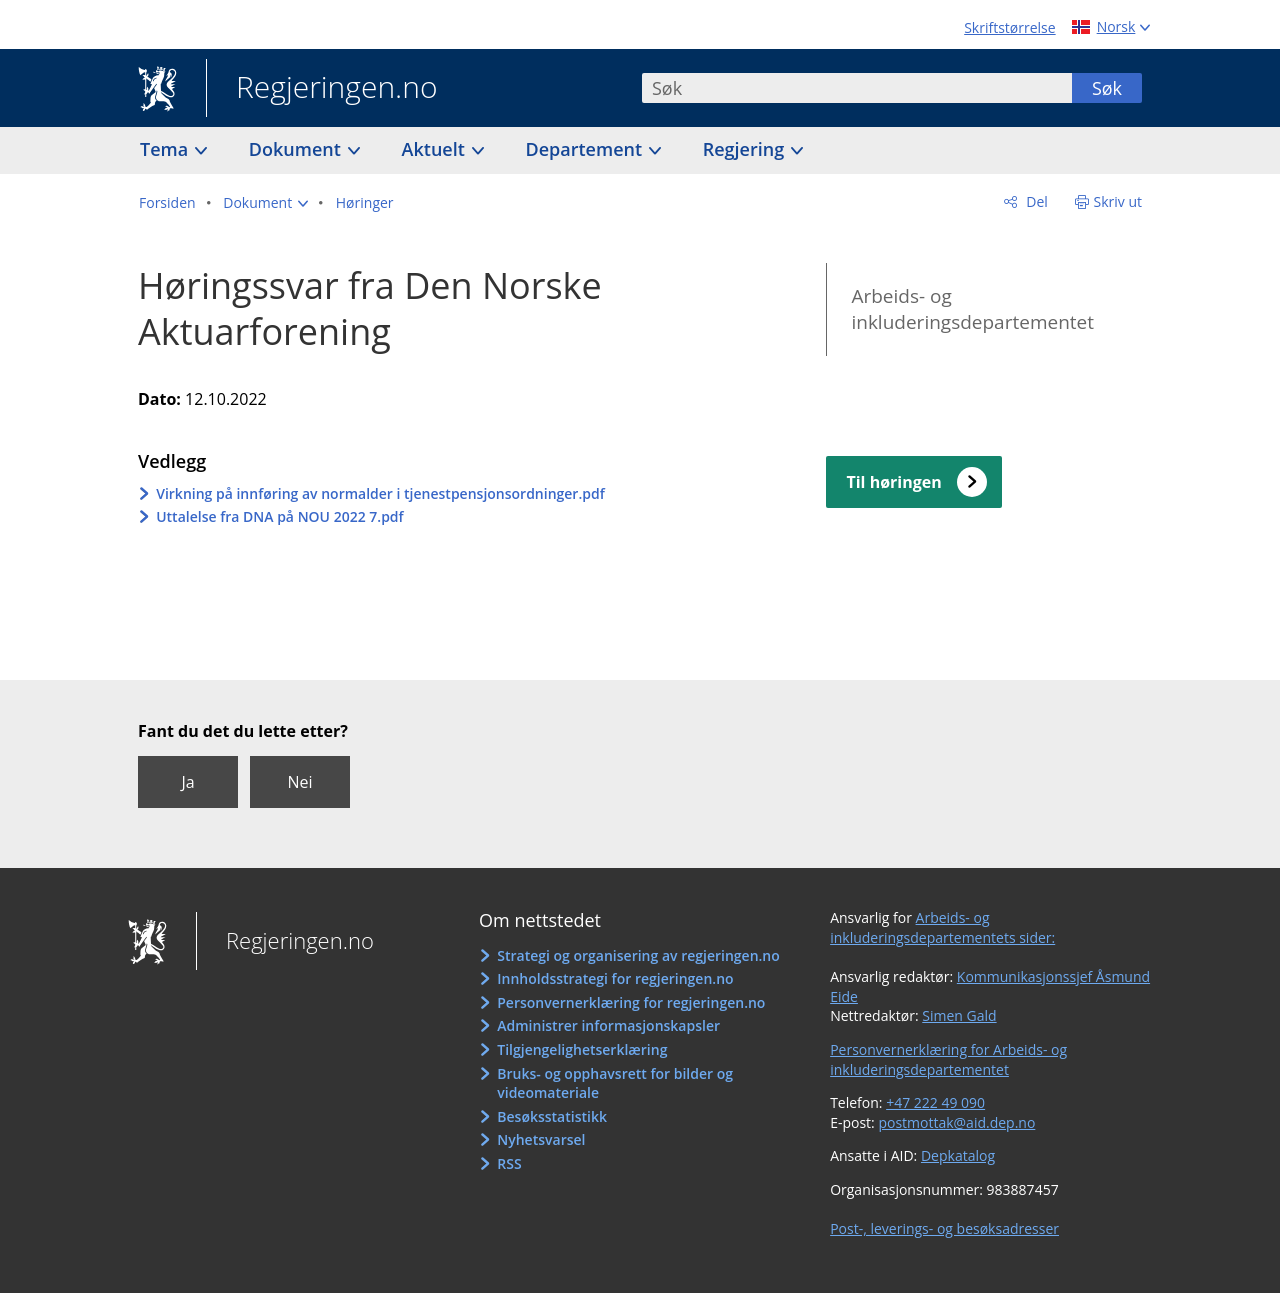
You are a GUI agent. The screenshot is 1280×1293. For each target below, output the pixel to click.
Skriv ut (1118, 201)
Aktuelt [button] (436, 149)
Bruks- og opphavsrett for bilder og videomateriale (615, 1083)
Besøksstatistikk (552, 1116)
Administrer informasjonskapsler (608, 1025)
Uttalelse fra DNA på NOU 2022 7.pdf (279, 516)
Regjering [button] (746, 149)
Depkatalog (958, 1155)
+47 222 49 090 (935, 1102)
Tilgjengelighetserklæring (582, 1049)
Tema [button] (166, 149)
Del (1035, 201)
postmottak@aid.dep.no (956, 1122)
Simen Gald (959, 1015)
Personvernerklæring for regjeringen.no (631, 1002)
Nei (299, 782)
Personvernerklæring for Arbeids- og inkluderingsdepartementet (948, 1059)
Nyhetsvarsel (541, 1139)
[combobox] (857, 88)
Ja (187, 782)
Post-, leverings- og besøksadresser (944, 1228)
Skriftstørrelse (1009, 27)
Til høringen (893, 482)
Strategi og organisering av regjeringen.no (638, 955)
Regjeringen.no (322, 89)
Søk (1107, 88)
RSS (509, 1163)
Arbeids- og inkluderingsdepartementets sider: (942, 927)
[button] (265, 203)
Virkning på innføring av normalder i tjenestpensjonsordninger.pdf (380, 493)
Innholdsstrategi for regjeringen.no (615, 978)
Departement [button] (586, 149)
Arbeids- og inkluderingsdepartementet (972, 309)
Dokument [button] (297, 149)
